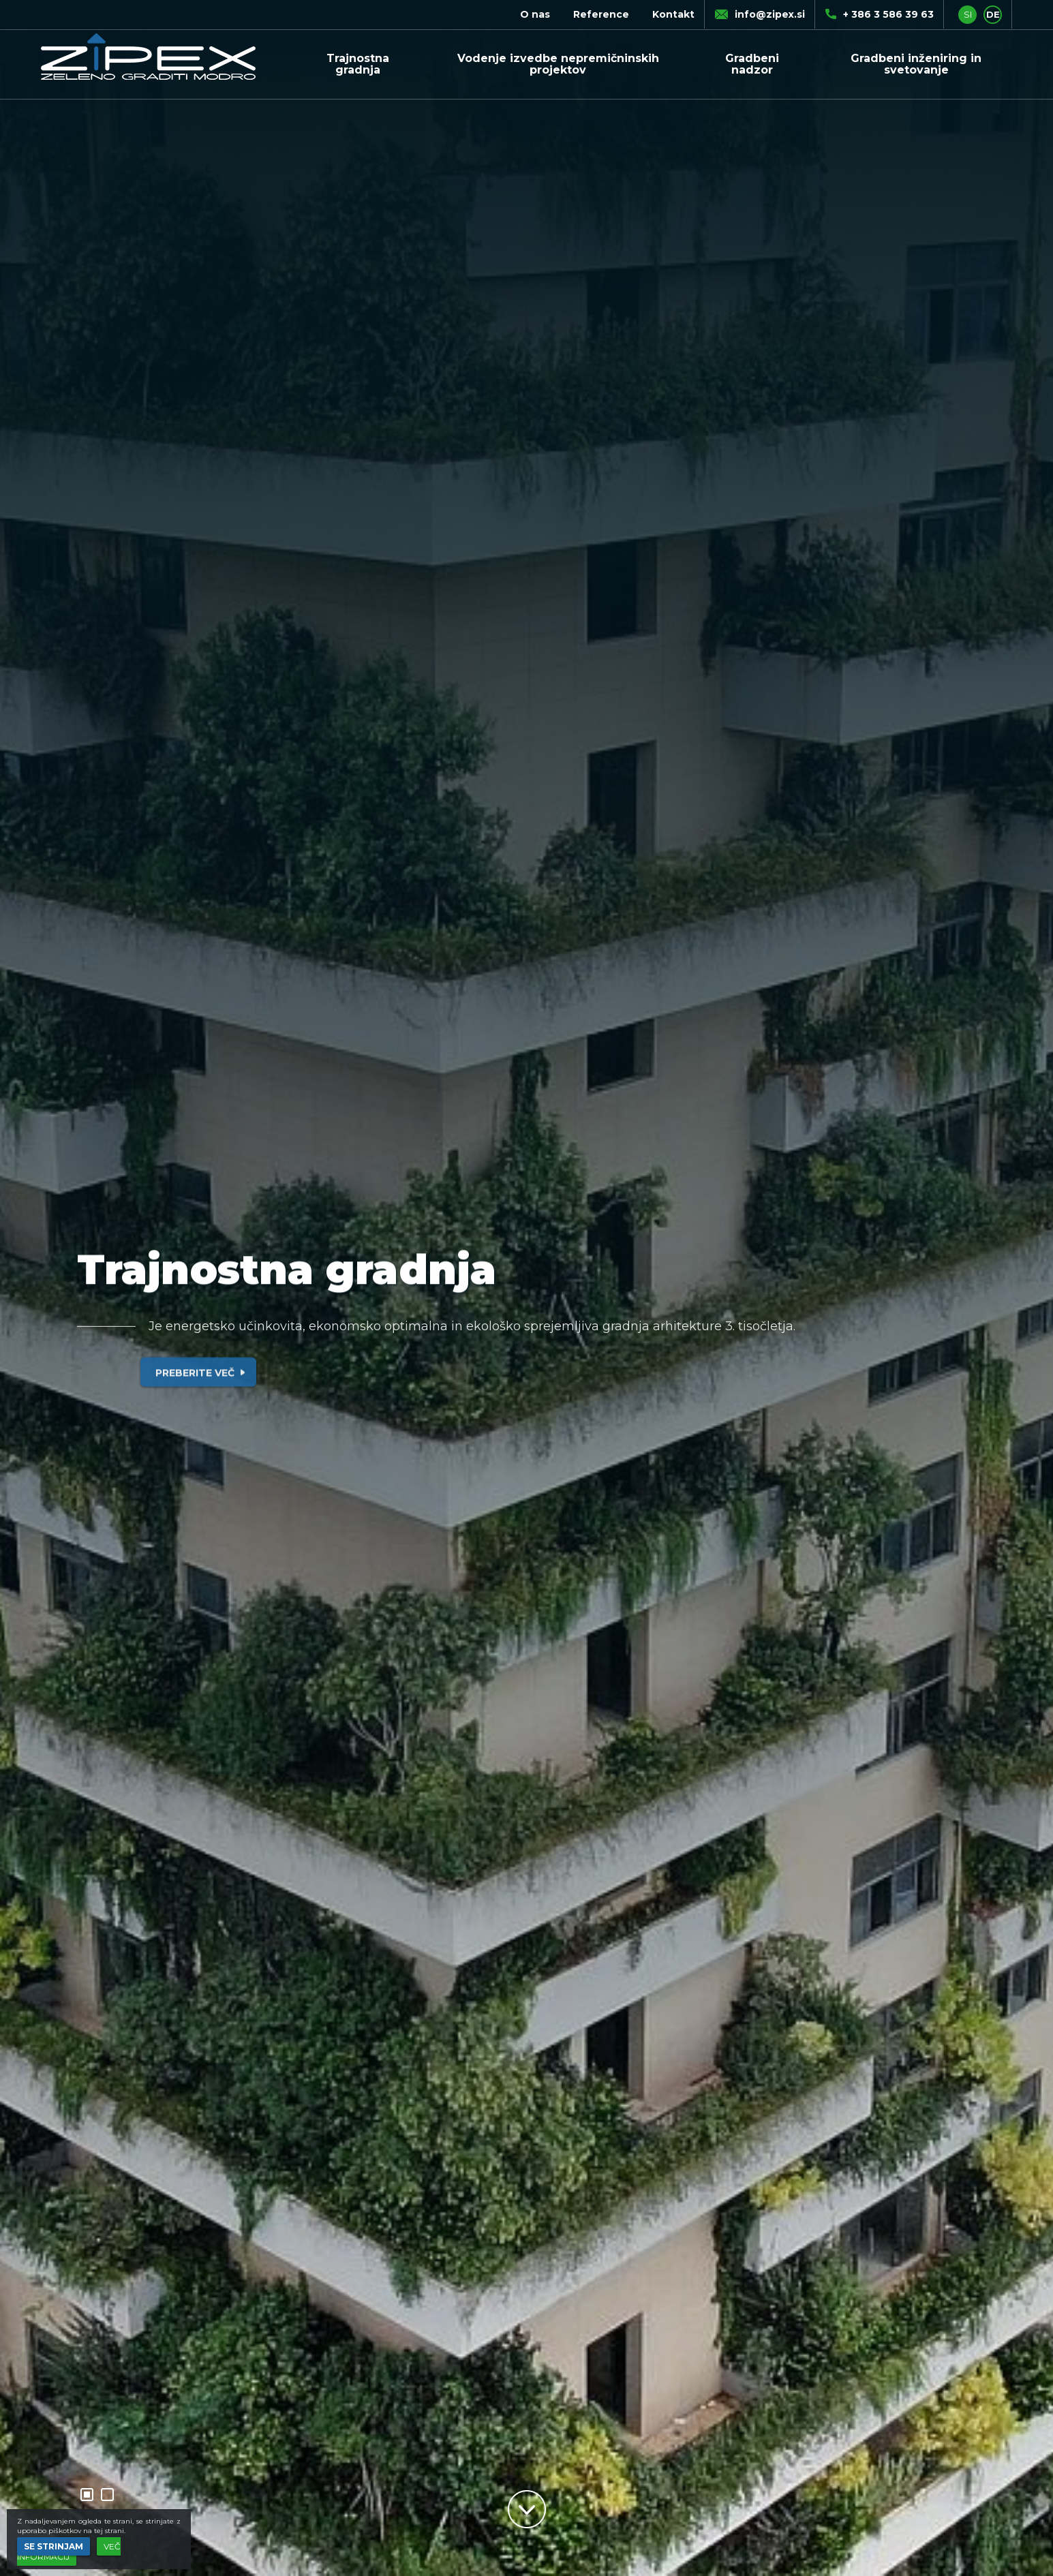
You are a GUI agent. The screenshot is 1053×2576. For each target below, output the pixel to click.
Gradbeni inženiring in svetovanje (916, 64)
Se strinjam (53, 2546)
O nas (535, 14)
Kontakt (673, 14)
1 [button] (86, 2494)
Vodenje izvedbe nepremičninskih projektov (558, 64)
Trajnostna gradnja (357, 64)
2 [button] (107, 2494)
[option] (526, 1288)
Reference (601, 14)
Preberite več (203, 1393)
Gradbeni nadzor (752, 64)
